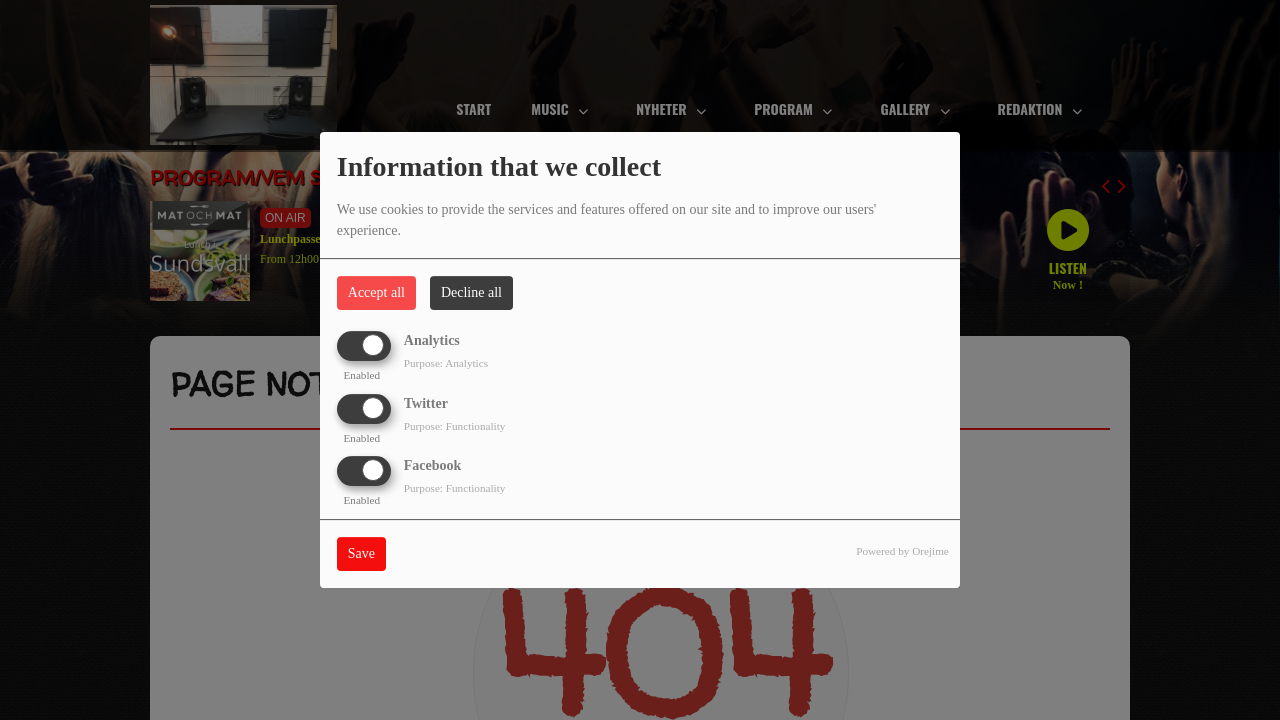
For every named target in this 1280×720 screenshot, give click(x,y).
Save (361, 553)
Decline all (471, 292)
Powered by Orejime (902, 551)
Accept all (376, 292)
